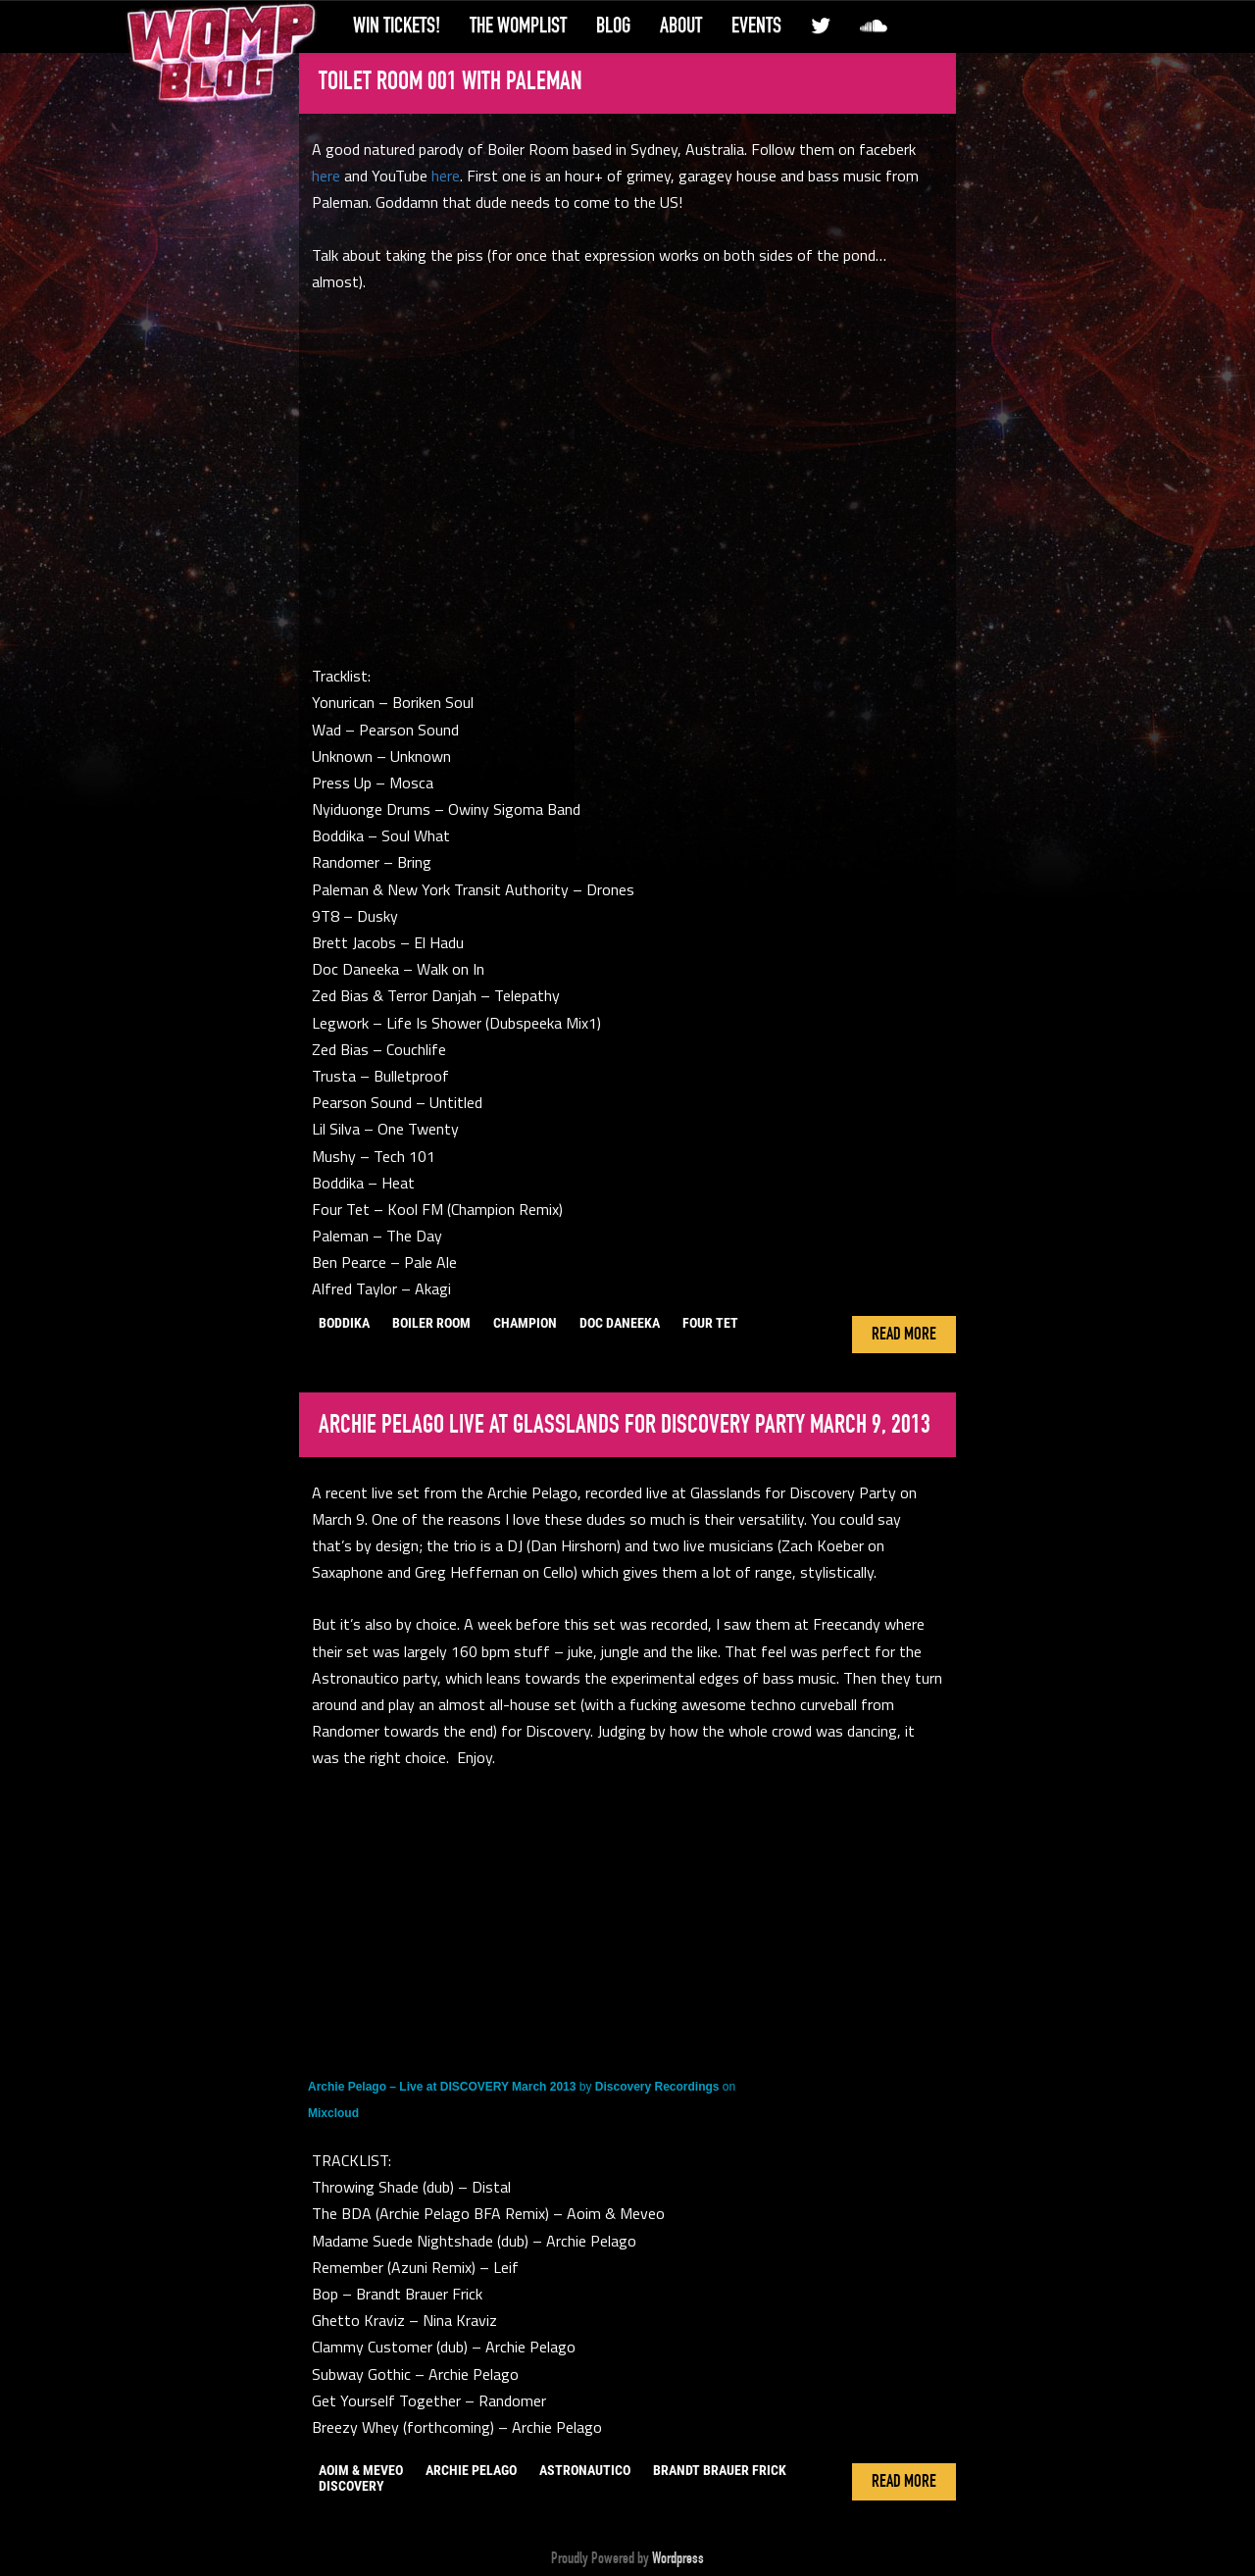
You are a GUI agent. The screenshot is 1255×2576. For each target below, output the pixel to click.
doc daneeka (619, 1323)
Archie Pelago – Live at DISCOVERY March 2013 (442, 2087)
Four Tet (710, 1323)
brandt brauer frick (719, 2470)
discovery (351, 2486)
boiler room (431, 1323)
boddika (344, 1323)
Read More (904, 1334)
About (681, 25)
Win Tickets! (396, 25)
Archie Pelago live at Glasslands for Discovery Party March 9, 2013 (624, 1425)
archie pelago (471, 2470)
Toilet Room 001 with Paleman (450, 81)
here (326, 175)
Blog (613, 25)
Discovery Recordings (657, 2087)
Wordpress (678, 2558)
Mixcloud (333, 2113)
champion (525, 1323)
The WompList (518, 25)
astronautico (584, 2470)
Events (756, 25)
